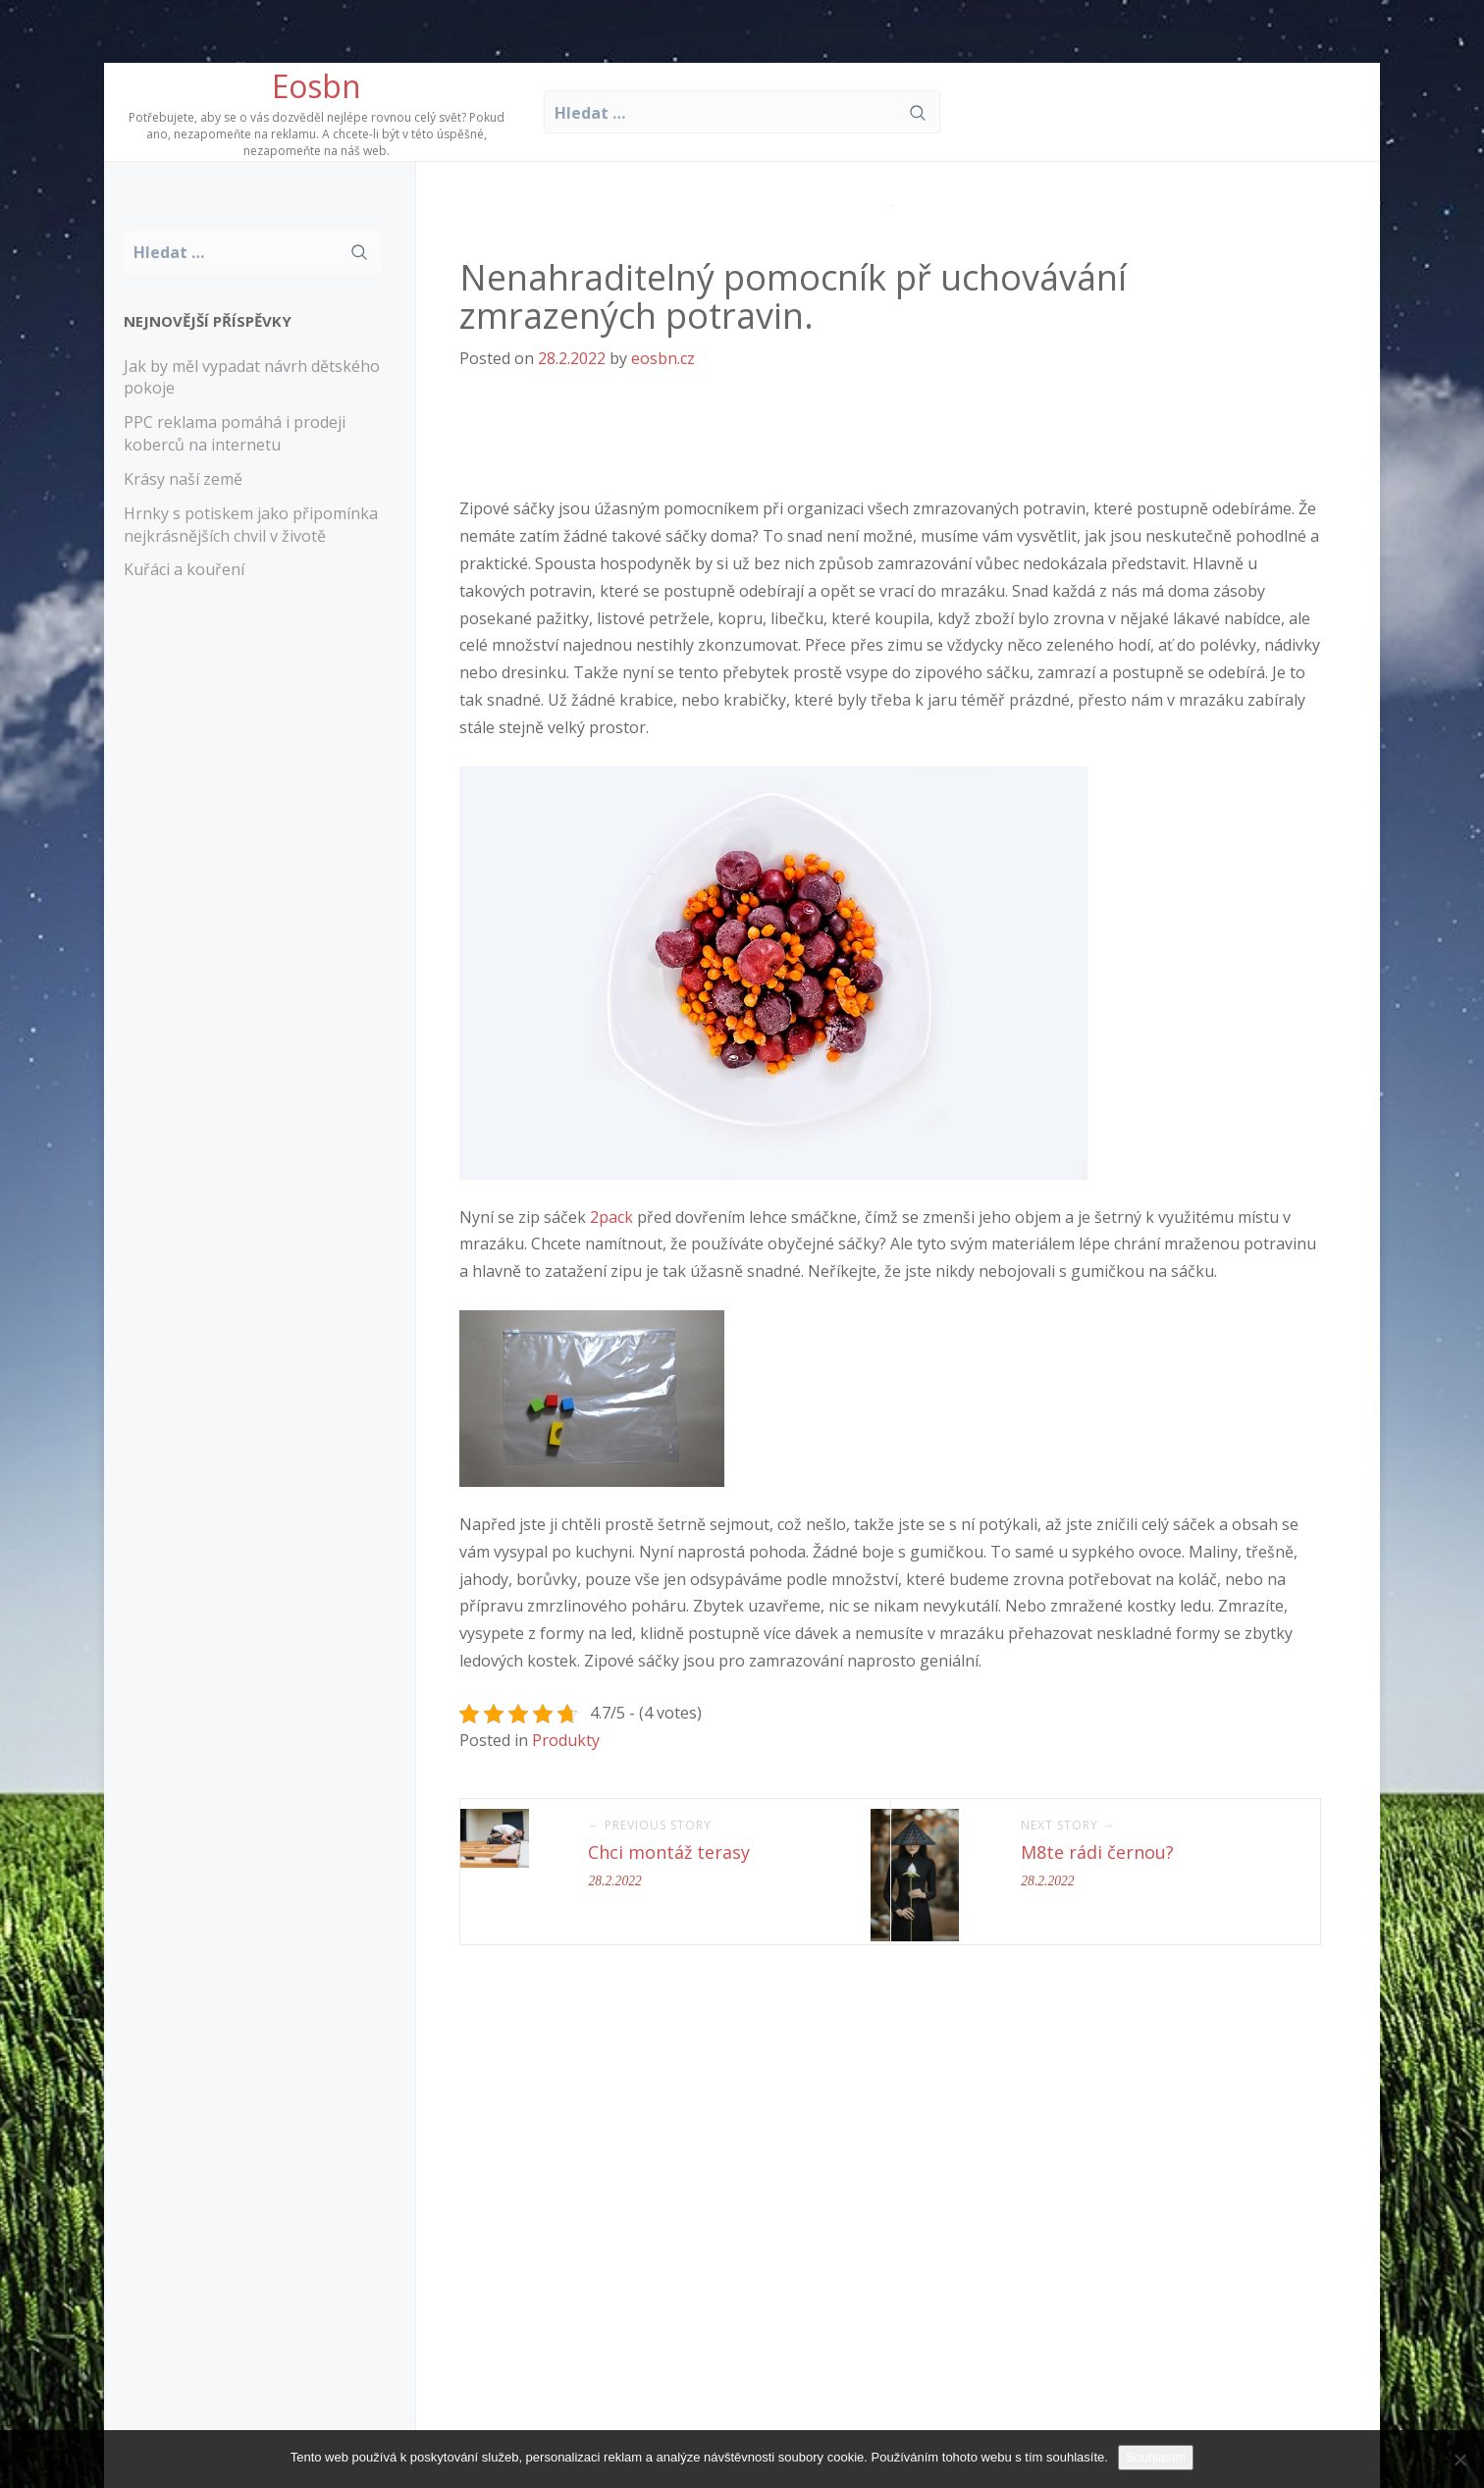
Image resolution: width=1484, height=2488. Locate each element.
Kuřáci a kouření (184, 569)
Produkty (566, 1740)
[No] (1459, 2459)
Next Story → (1068, 1825)
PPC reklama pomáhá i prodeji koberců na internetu (234, 433)
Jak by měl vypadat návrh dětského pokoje (252, 377)
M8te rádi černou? (1097, 1852)
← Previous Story (650, 1825)
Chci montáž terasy (669, 1852)
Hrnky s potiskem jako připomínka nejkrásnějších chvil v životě (251, 525)
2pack (611, 1217)
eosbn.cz (663, 358)
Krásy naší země (183, 479)
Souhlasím (1156, 2457)
